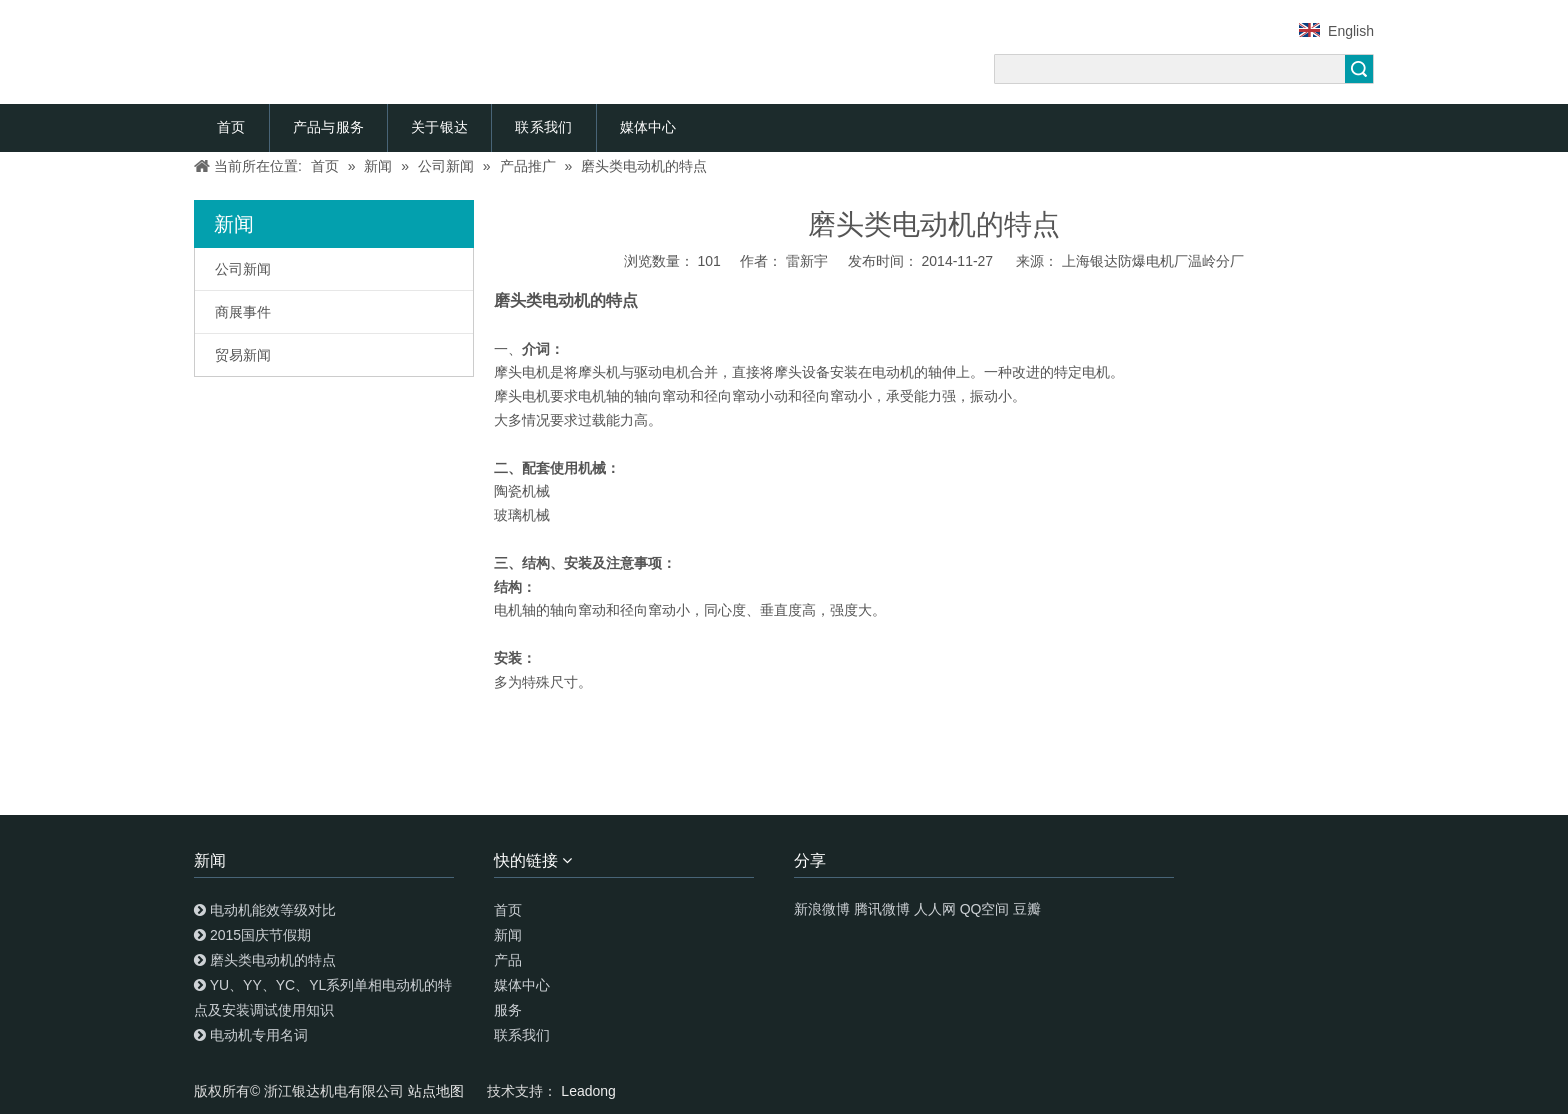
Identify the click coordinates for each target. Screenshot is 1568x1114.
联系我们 (543, 127)
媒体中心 (648, 127)
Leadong (588, 1091)
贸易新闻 (243, 355)
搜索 (1359, 69)
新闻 (508, 935)
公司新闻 (243, 269)
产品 (508, 960)
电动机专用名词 (259, 1035)
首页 (231, 127)
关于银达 (439, 127)
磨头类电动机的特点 (273, 960)
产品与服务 (329, 127)
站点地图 (438, 1091)
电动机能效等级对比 (273, 910)
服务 (508, 1010)
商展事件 (243, 312)
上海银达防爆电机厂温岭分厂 (1153, 261)
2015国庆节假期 (260, 935)
